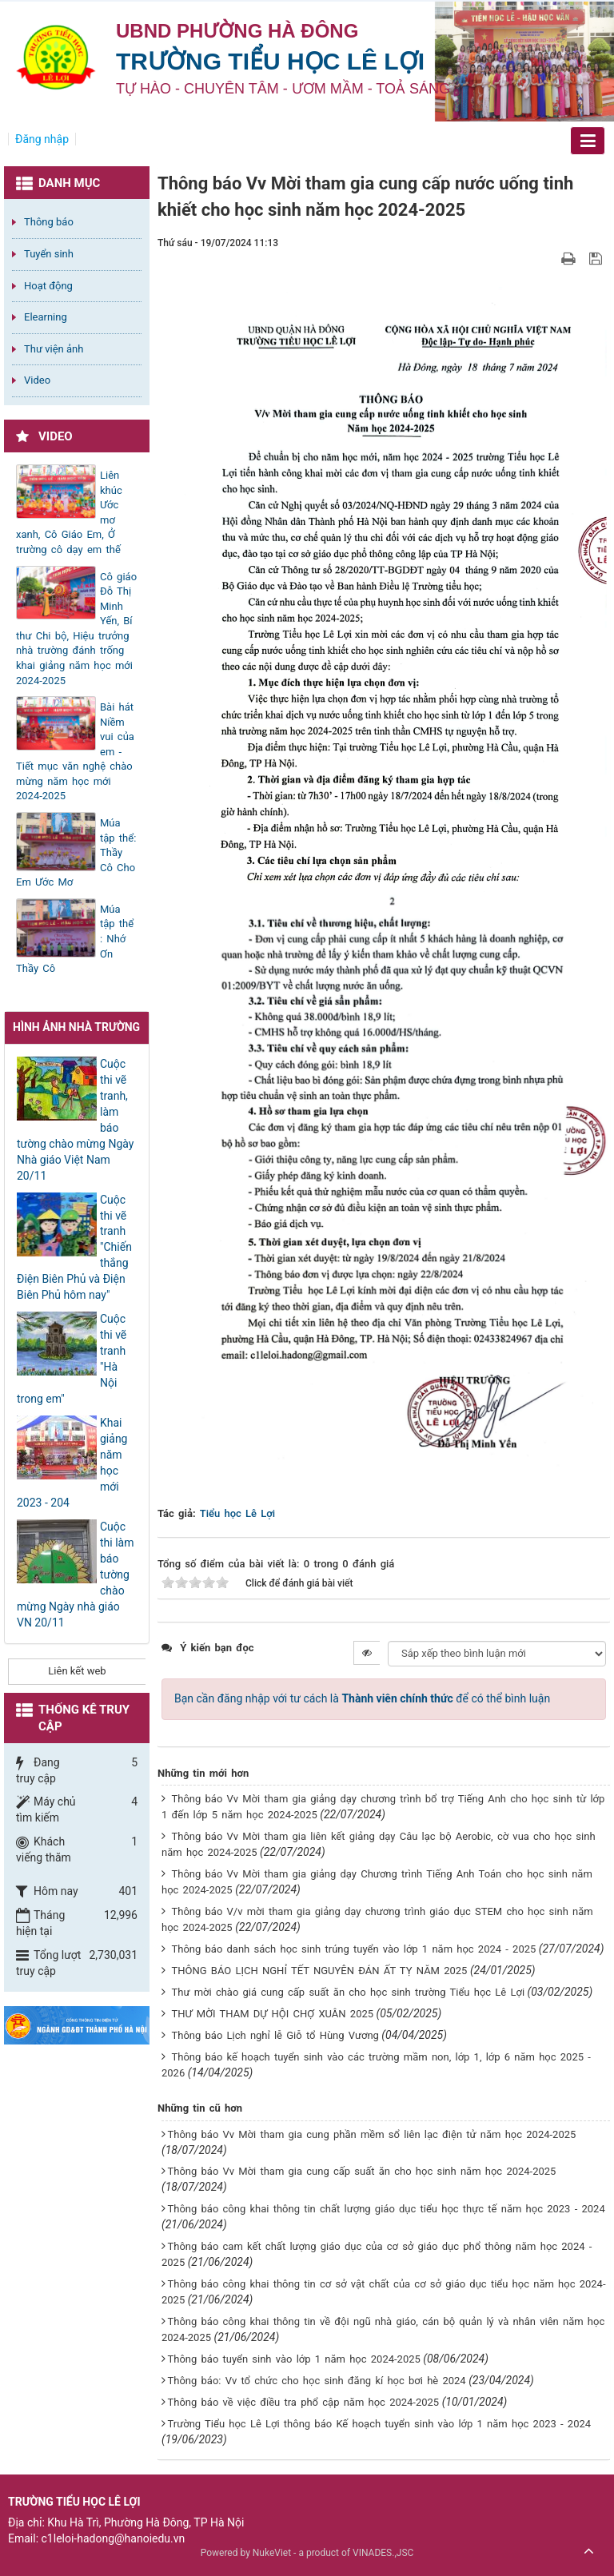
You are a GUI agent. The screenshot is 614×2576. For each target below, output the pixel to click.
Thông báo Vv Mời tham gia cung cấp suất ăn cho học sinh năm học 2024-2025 (361, 2171)
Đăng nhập (42, 139)
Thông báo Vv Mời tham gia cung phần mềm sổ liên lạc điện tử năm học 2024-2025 (371, 2134)
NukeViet (272, 2552)
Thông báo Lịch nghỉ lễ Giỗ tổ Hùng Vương (274, 2035)
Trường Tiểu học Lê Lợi (270, 61)
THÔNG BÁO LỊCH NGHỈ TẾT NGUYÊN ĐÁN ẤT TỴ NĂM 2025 (319, 1971)
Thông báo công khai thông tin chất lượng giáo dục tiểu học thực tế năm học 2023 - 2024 (385, 2209)
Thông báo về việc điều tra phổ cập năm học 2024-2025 (303, 2402)
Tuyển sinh (49, 254)
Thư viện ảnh (53, 349)
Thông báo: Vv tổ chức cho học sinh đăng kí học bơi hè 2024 (316, 2381)
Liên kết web (77, 1671)
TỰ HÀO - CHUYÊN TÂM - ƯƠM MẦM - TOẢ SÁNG (283, 89)
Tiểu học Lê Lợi (237, 1513)
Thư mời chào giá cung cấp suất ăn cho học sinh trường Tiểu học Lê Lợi (347, 1992)
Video (37, 380)
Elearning (45, 317)
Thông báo (49, 222)
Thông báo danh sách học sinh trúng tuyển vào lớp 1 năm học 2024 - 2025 (353, 1949)
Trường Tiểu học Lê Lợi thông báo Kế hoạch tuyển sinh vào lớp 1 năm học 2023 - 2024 (379, 2424)
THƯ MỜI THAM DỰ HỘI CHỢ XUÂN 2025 (272, 2014)
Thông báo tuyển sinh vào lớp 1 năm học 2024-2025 (293, 2359)
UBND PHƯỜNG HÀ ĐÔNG (237, 31)
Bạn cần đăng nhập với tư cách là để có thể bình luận (362, 1698)
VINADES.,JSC (383, 2552)
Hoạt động (48, 286)
